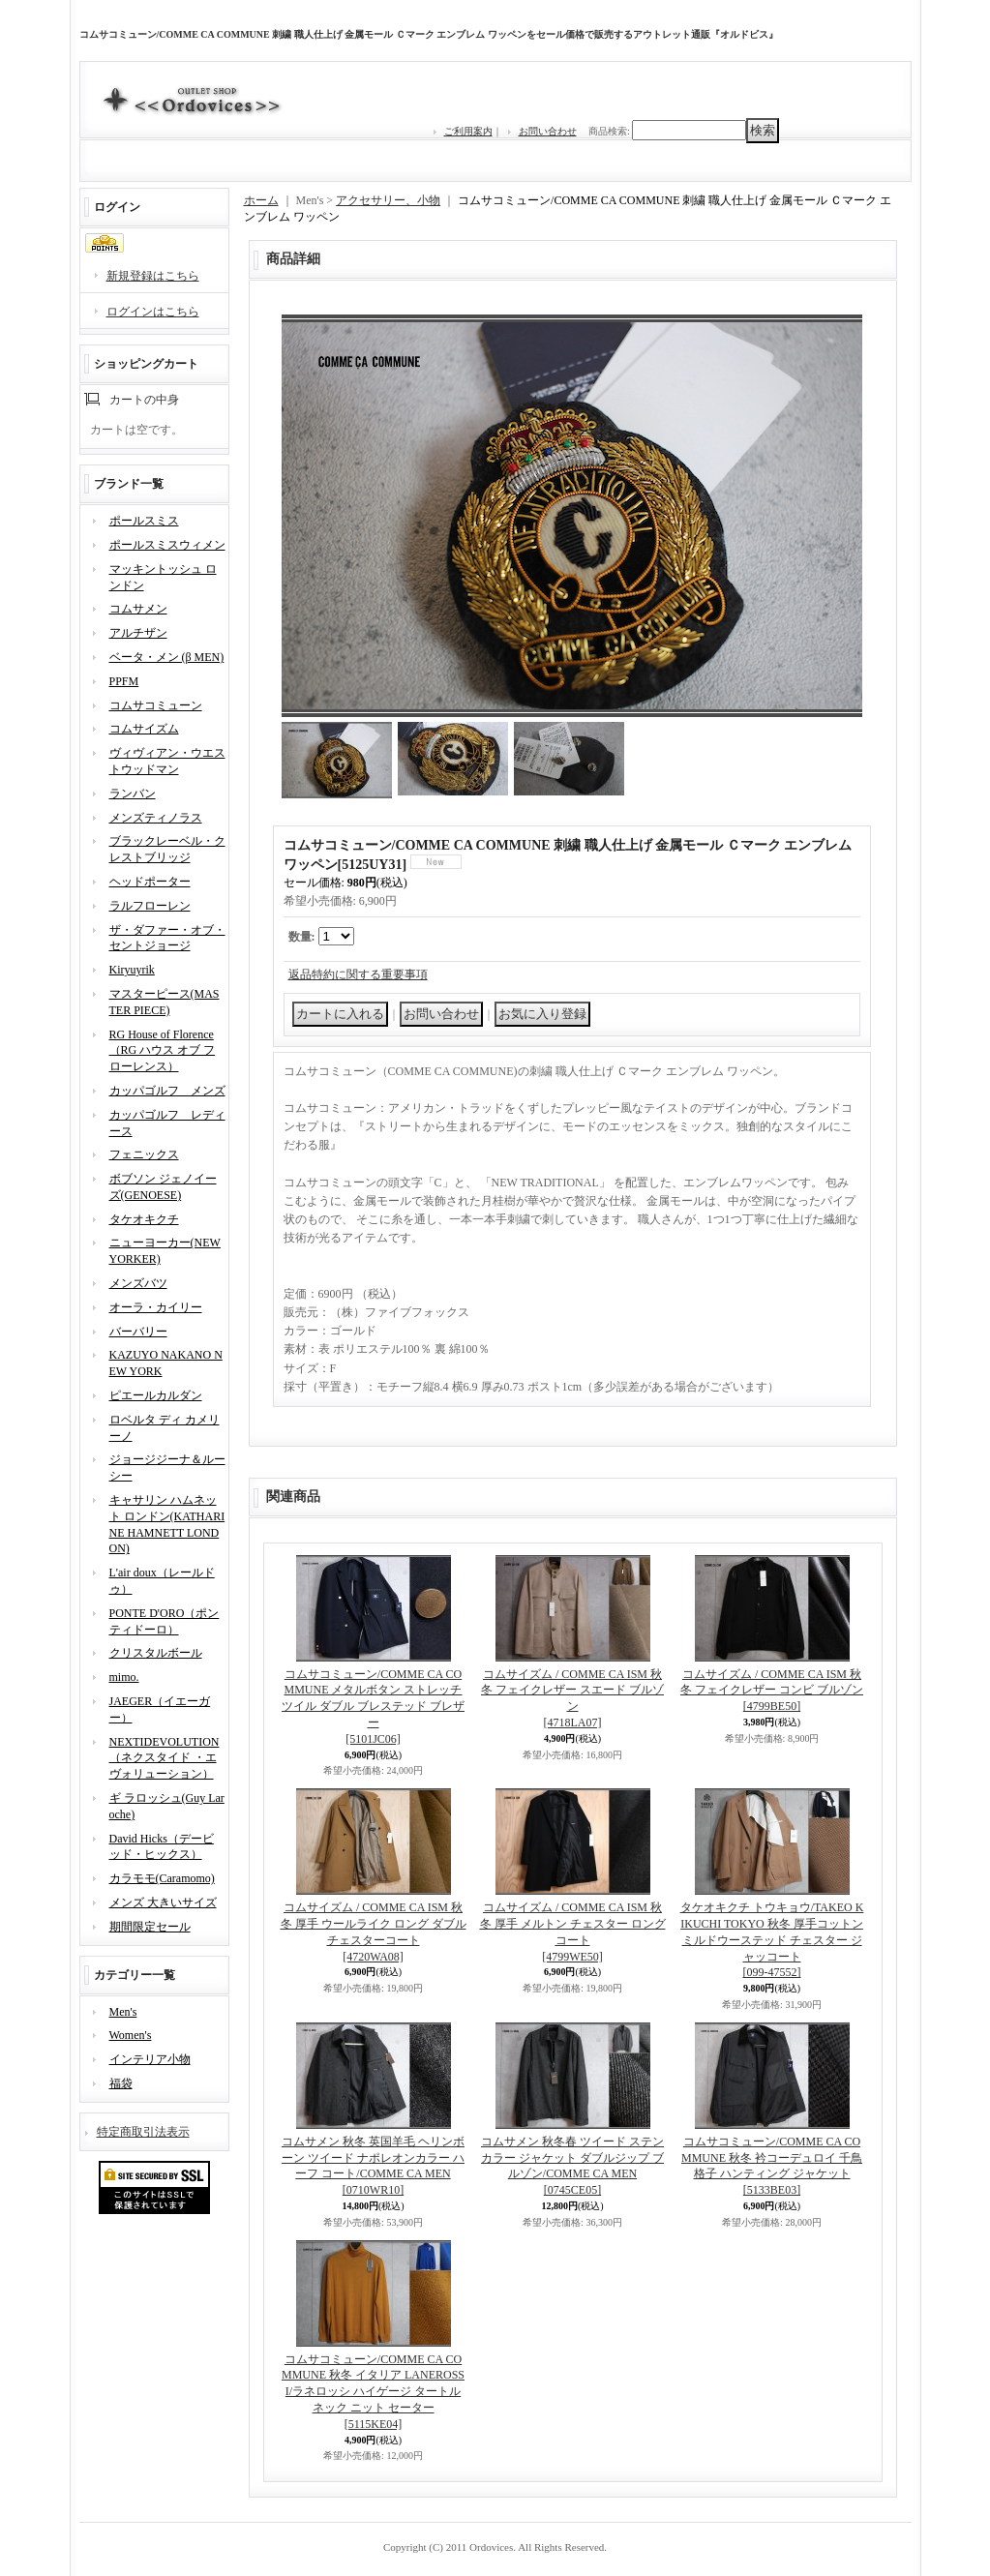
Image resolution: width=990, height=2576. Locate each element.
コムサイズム (144, 728)
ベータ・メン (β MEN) (167, 657)
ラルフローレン (150, 906)
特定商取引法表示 (143, 2132)
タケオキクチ (144, 1219)
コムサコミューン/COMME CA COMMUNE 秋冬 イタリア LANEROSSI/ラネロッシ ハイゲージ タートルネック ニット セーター (373, 2391)
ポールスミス (144, 520)
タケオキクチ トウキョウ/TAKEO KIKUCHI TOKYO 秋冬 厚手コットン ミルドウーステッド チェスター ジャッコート (772, 1940)
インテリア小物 (150, 2059)
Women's (130, 2035)
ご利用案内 (468, 131)
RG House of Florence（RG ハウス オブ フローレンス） (162, 1051)
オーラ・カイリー (155, 1307)
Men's (123, 2012)
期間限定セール (150, 1926)
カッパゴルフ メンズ (167, 1090)
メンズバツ (138, 1283)
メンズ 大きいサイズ (163, 1902)
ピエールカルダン (155, 1395)
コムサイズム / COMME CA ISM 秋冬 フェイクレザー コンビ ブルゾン (771, 1690)
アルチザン (138, 633)
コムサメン (138, 608)
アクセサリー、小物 (388, 200)
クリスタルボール (155, 1653)
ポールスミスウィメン (167, 545)
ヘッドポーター (150, 881)
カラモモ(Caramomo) (162, 1878)
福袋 (121, 2083)
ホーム (261, 200)
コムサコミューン (155, 705)
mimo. (124, 1677)
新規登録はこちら (152, 276)
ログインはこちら (152, 311)
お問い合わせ (548, 131)
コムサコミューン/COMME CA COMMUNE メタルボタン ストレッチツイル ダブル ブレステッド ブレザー (373, 1706)
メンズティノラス (155, 817)
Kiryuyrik (132, 969)
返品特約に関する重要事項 (358, 974)
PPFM (124, 681)
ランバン (132, 793)
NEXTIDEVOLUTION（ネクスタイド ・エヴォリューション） (164, 1758)
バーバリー (138, 1331)
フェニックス (144, 1154)
